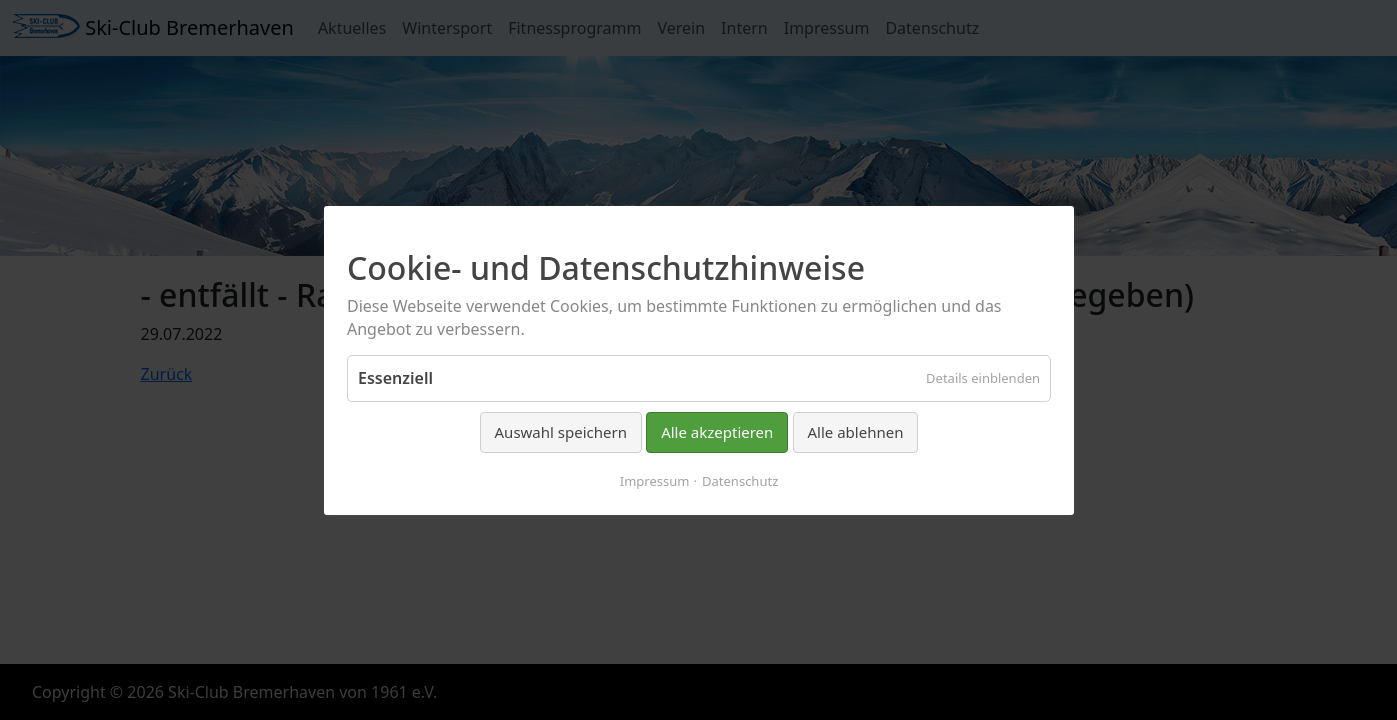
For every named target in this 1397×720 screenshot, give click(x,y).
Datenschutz (740, 480)
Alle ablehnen (855, 432)
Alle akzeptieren (717, 432)
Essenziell (395, 378)
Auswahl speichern (560, 432)
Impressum (654, 480)
